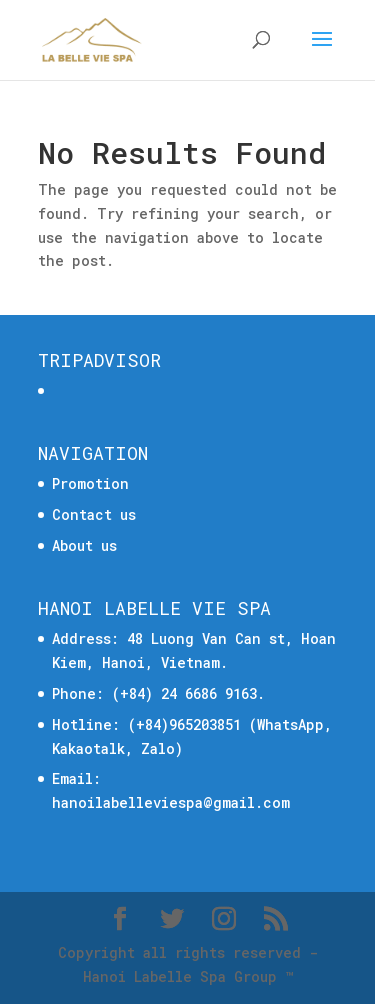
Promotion (90, 483)
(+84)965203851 (184, 724)
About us (84, 545)
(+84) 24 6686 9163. (188, 693)
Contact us (94, 514)
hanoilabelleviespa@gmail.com (171, 802)
